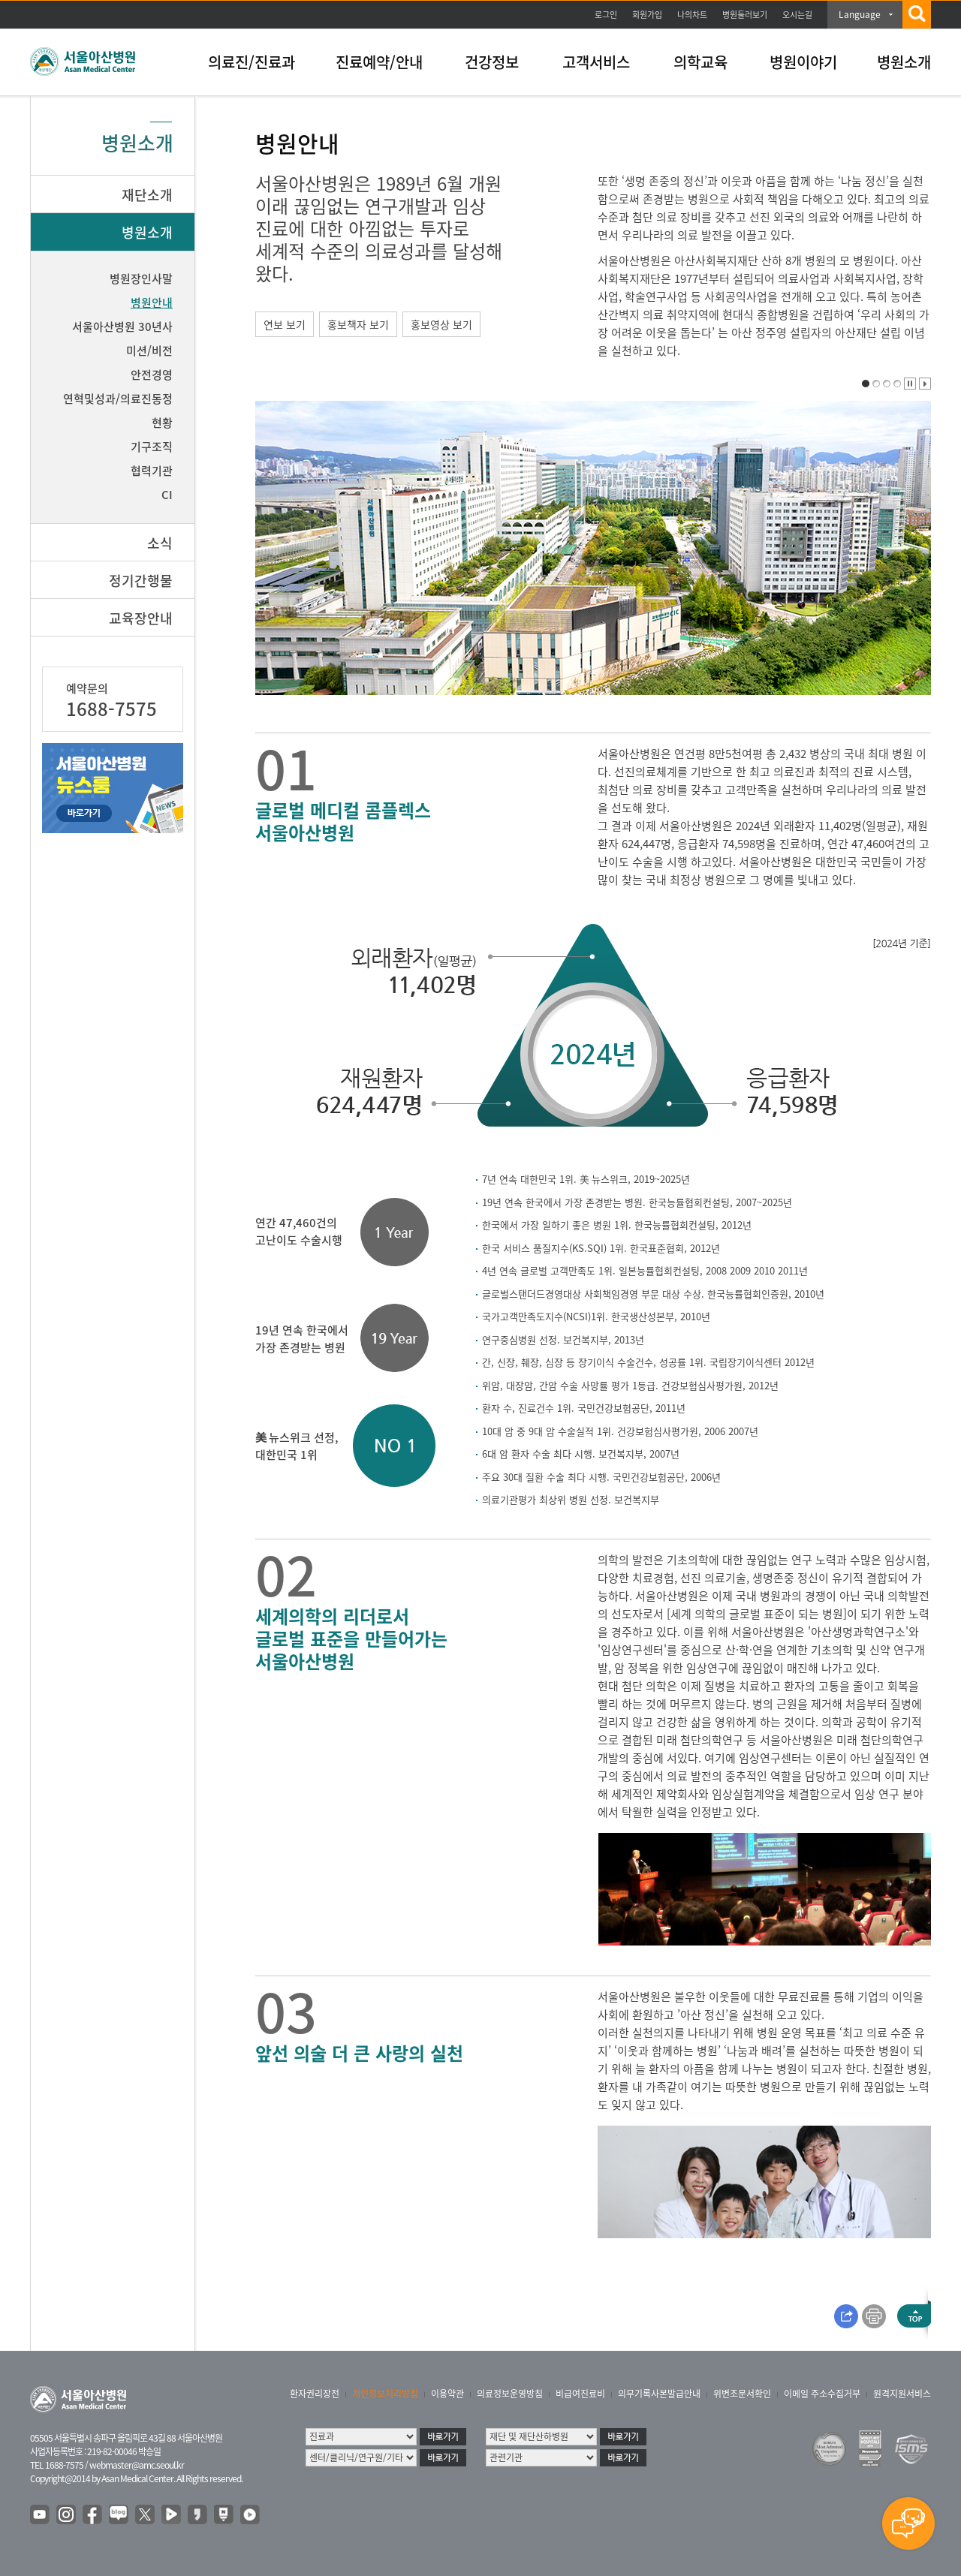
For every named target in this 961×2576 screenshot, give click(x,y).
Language (860, 14)
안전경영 (152, 374)
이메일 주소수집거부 (822, 2393)
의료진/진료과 (251, 62)
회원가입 (647, 14)
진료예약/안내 (379, 62)
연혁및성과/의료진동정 (118, 398)
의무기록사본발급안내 (659, 2393)
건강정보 (492, 62)
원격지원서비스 (902, 2393)
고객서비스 (596, 62)
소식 (160, 543)
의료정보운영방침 (510, 2393)
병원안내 (152, 302)
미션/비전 (149, 350)
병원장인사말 (141, 278)
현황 (162, 422)
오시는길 (797, 14)
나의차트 (692, 14)
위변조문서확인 (742, 2393)
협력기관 (152, 470)
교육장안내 (141, 618)
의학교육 (700, 62)
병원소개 (904, 62)
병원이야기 (803, 62)
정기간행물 (141, 580)
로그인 (606, 14)
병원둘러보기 (744, 14)
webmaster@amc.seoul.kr (136, 2465)
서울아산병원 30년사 (122, 326)
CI (167, 494)
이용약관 (447, 2393)
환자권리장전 (314, 2393)
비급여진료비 (580, 2393)
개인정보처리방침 (385, 2393)
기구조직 (152, 446)
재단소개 (147, 195)
